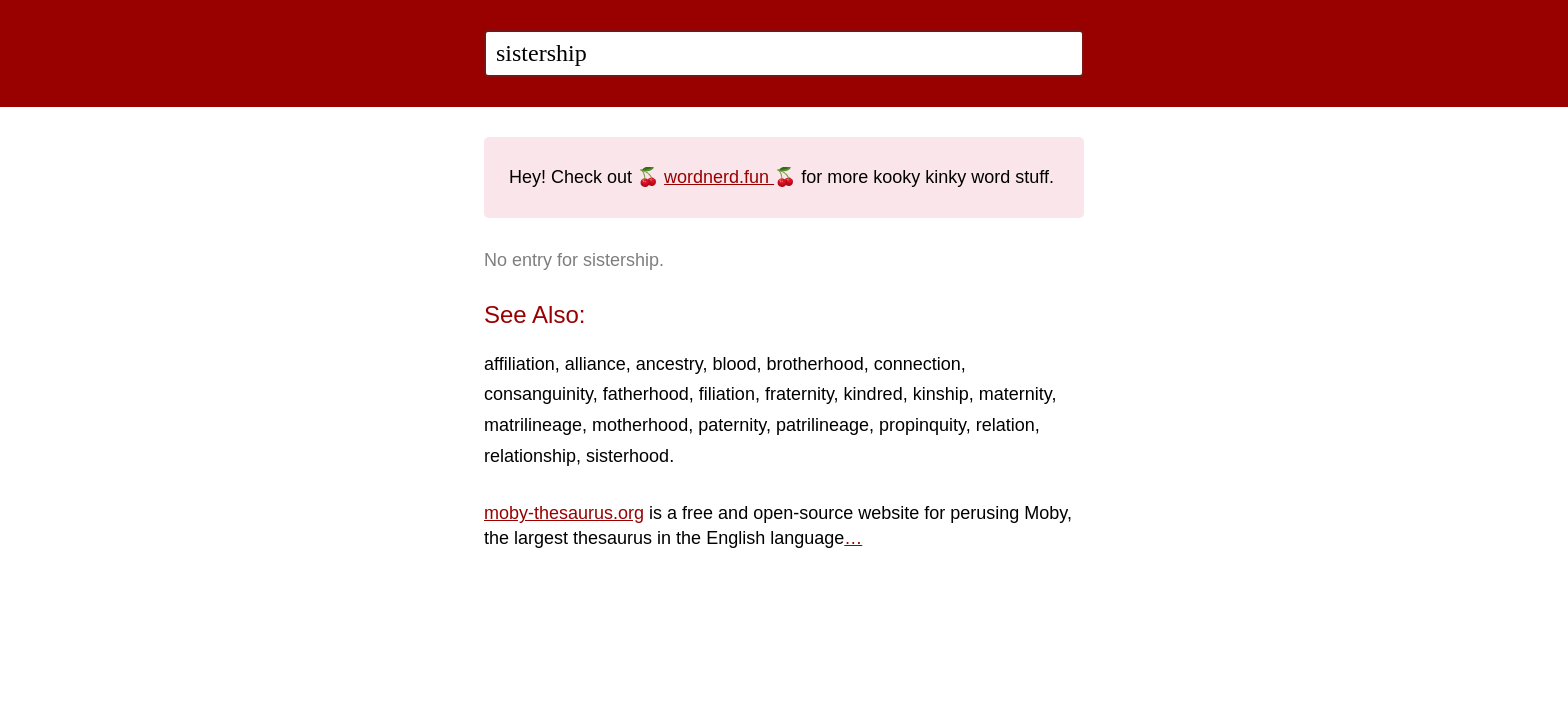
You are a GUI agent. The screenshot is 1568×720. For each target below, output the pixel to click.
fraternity (799, 394)
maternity (1015, 394)
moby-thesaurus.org (564, 513)
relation (1005, 425)
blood (735, 364)
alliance (595, 364)
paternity (732, 425)
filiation (727, 394)
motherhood (640, 425)
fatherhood (646, 394)
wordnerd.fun (719, 177)
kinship (941, 394)
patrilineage (822, 425)
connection (917, 364)
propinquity (922, 425)
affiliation (519, 364)
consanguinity (538, 394)
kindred (873, 394)
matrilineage (533, 425)
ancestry (669, 364)
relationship (530, 456)
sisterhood (627, 456)
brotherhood (815, 364)
